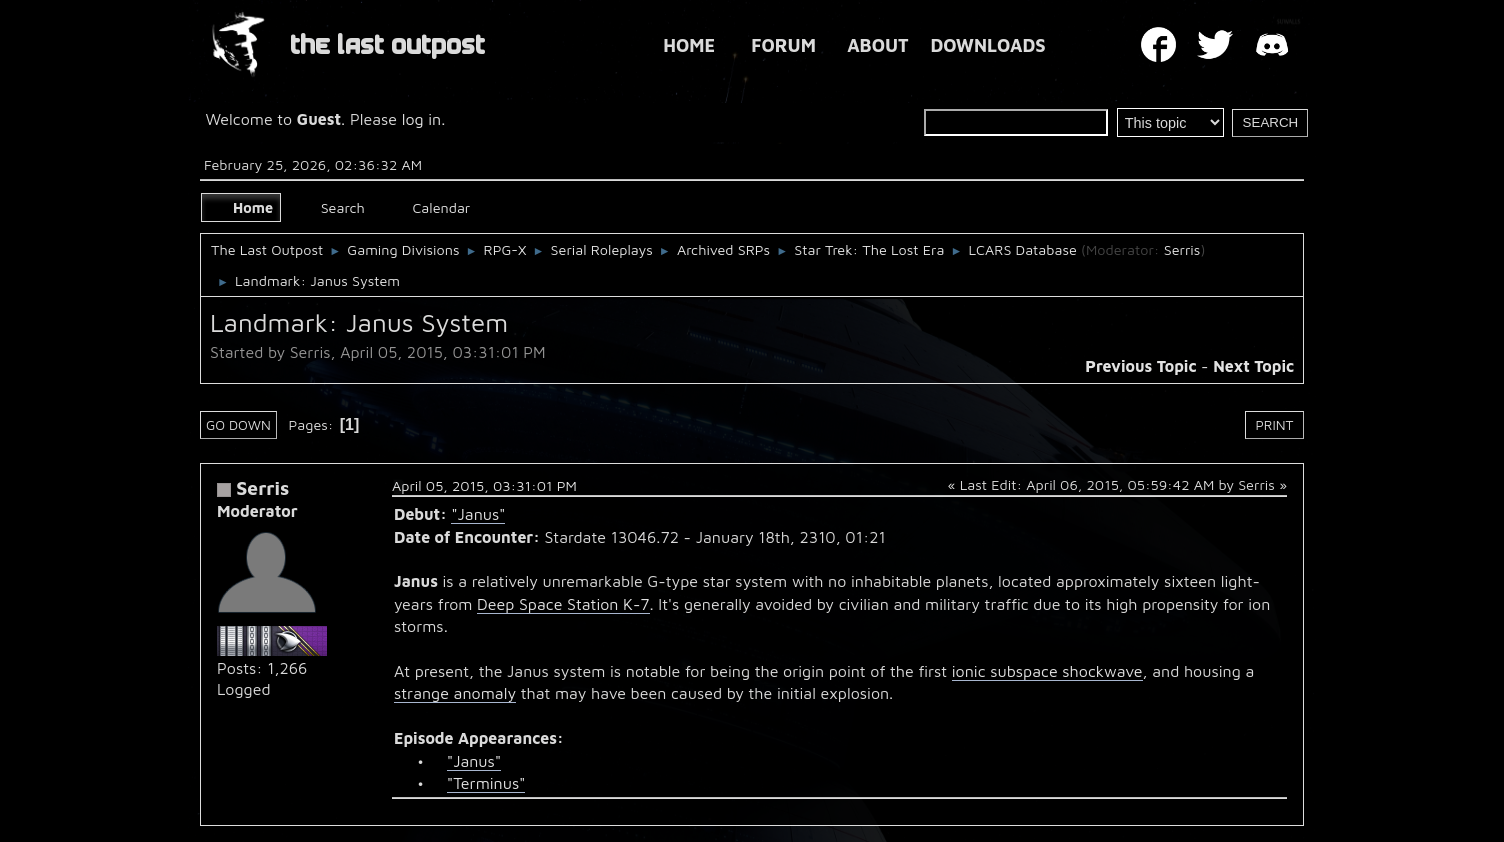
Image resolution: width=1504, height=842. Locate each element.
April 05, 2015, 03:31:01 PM (484, 485)
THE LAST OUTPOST (387, 45)
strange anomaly (455, 693)
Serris (1182, 249)
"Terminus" (486, 783)
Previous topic (1140, 366)
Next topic (1253, 366)
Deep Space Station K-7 (563, 604)
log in (422, 119)
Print (1275, 425)
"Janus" (478, 514)
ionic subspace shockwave (1047, 671)
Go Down (238, 425)
